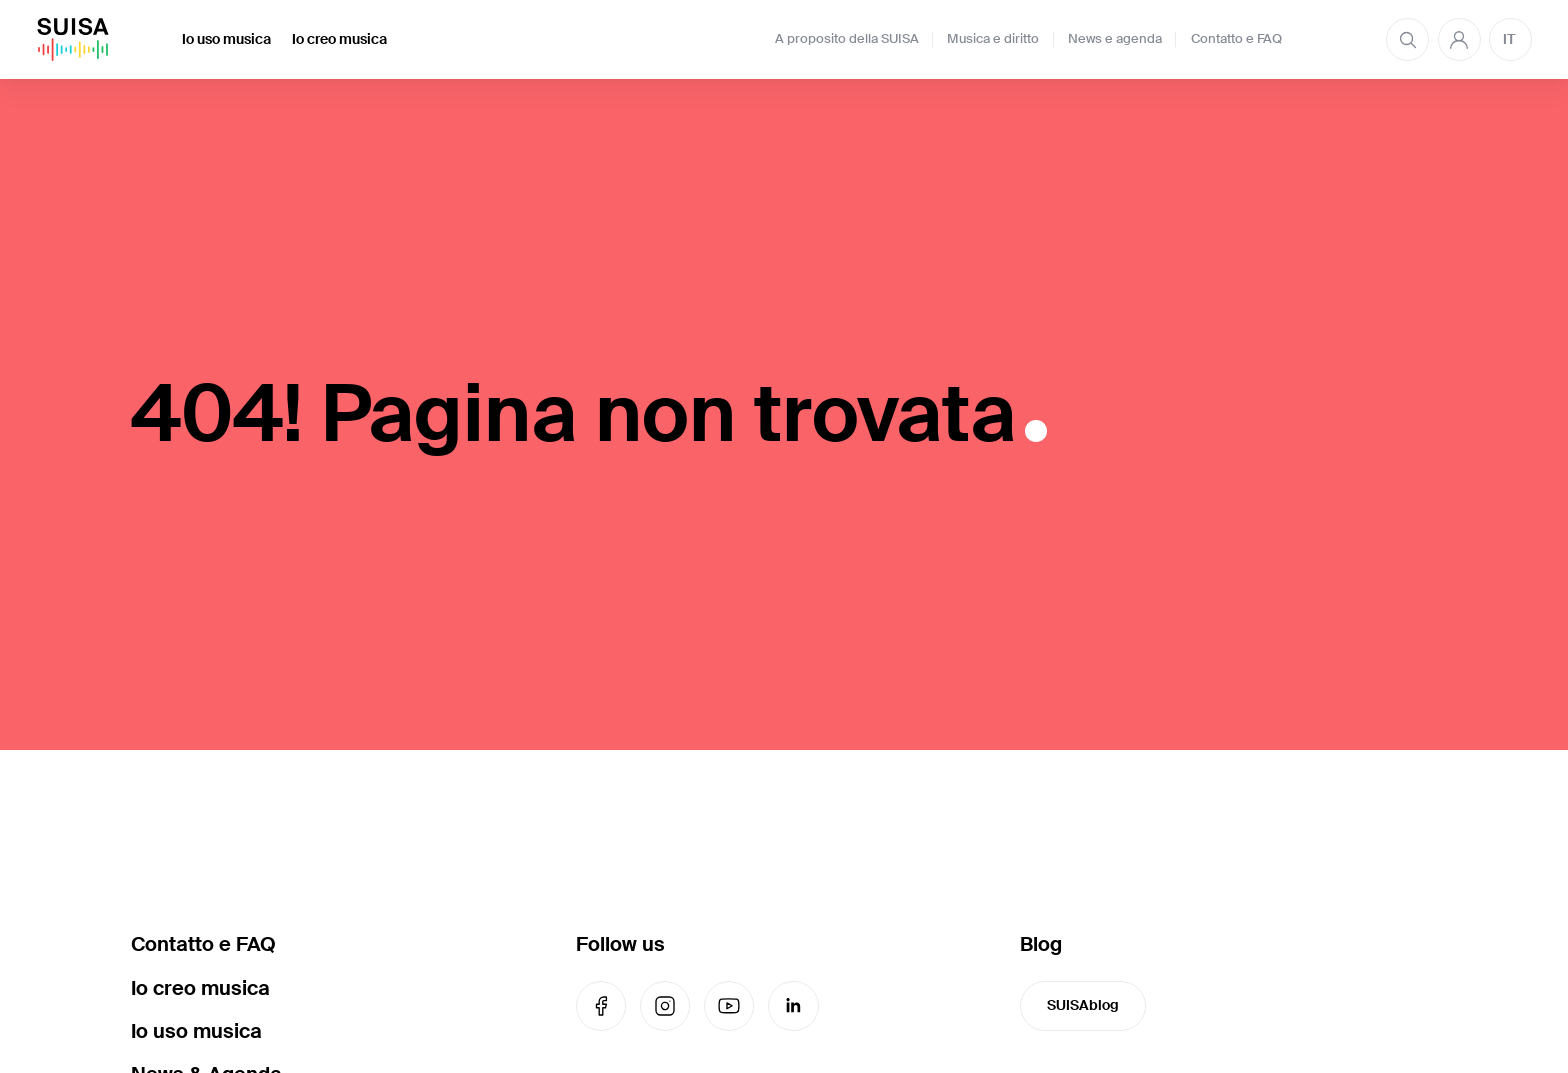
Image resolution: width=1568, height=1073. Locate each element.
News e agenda (1115, 39)
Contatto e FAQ (1236, 39)
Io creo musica (339, 39)
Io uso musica (226, 39)
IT (1509, 39)
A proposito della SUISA (847, 39)
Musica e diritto (993, 39)
